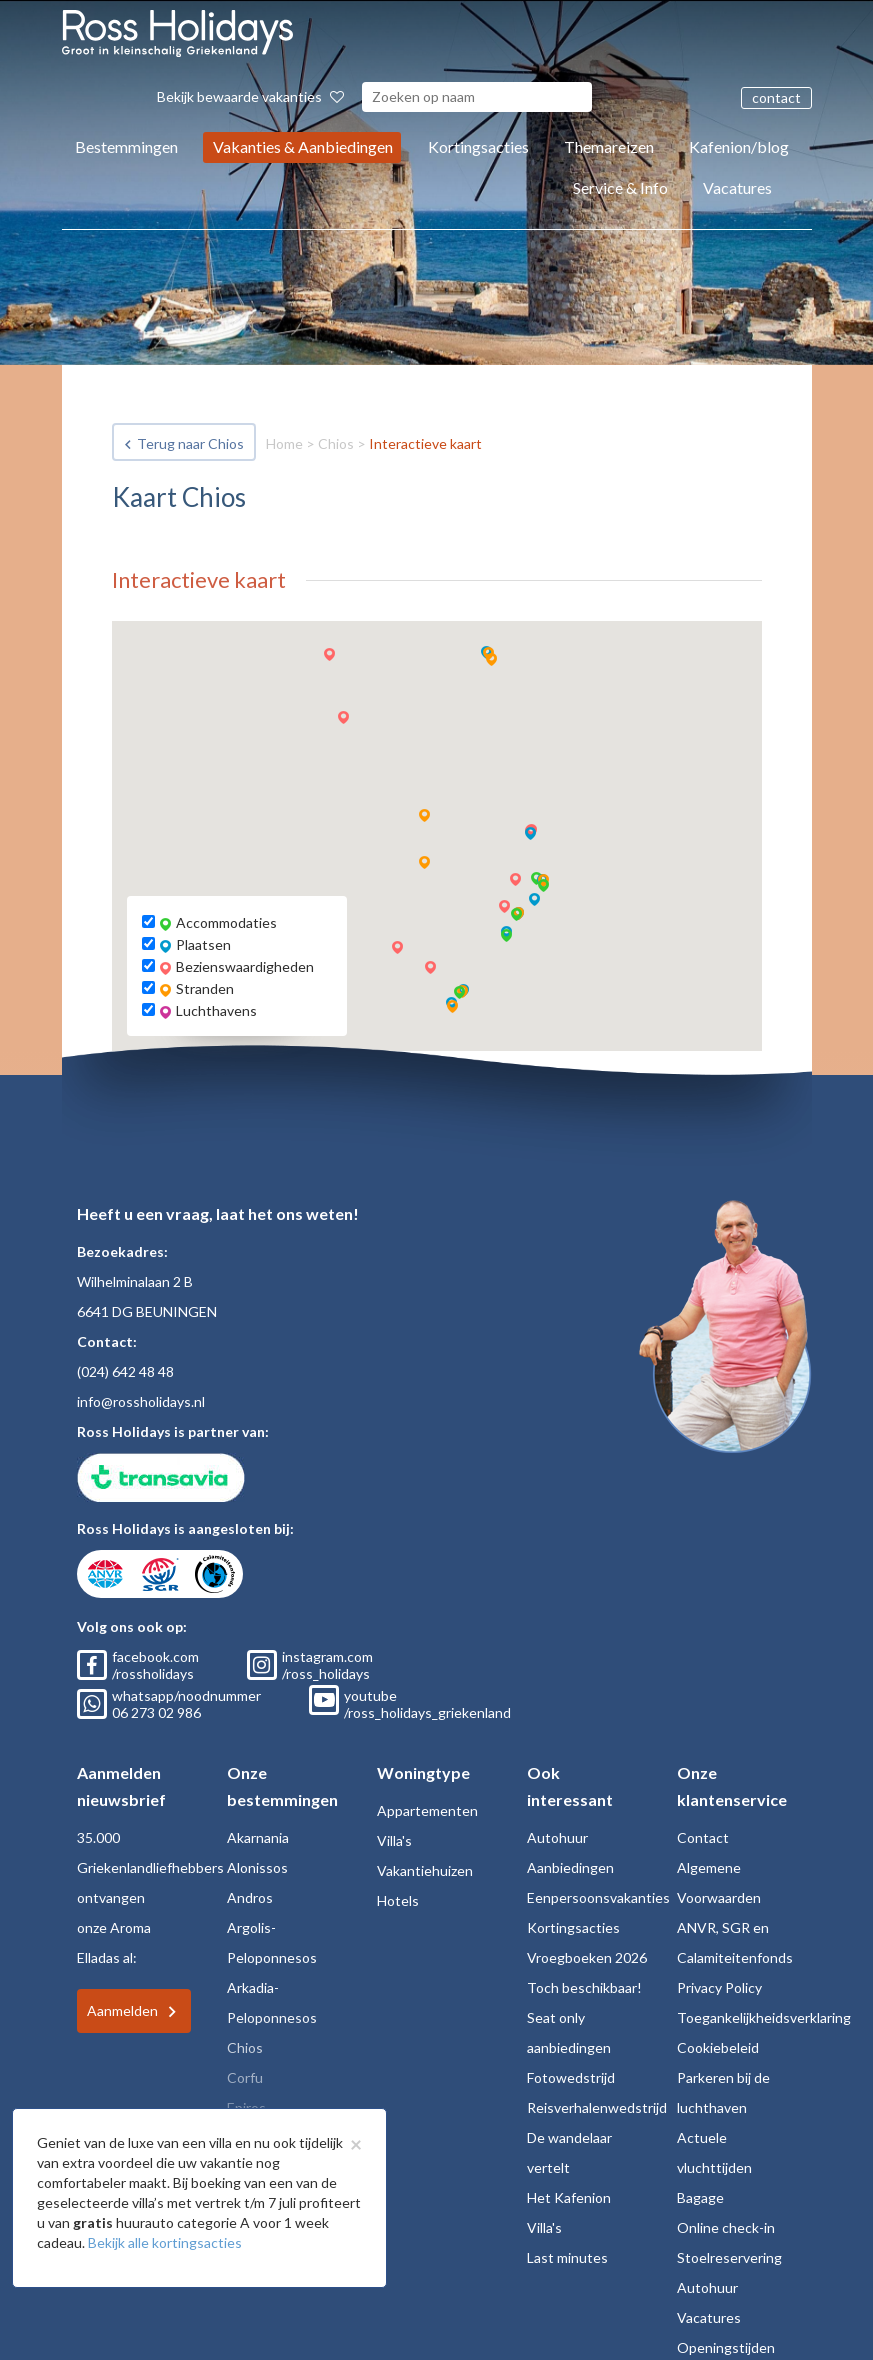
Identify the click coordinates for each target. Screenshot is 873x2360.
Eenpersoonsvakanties (598, 1897)
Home (284, 443)
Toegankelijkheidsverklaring (764, 2017)
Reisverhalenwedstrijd (597, 2107)
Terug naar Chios (190, 443)
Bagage (700, 2197)
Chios (336, 443)
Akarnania (258, 1837)
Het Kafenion (569, 2197)
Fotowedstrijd (571, 2077)
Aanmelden (122, 2010)
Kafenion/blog (739, 146)
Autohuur (557, 1837)
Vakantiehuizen (425, 1870)
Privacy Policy (719, 1987)
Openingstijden (726, 2347)
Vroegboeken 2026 (587, 1957)
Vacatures (737, 187)
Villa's (394, 1840)
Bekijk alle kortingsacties (165, 2242)
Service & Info (620, 187)
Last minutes (567, 2257)
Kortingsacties (478, 146)
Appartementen (427, 1810)
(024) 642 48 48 (125, 1371)
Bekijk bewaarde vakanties (250, 96)
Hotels (398, 1900)
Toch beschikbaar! (584, 1987)
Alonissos (257, 1867)
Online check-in (726, 2227)
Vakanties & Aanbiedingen (303, 146)
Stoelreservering (729, 2257)
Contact (703, 1837)
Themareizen (609, 146)
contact (776, 97)
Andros (250, 1897)
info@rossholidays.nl (141, 1401)
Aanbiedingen (570, 1867)
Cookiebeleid (718, 2047)
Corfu (245, 2077)
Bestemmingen (126, 146)
